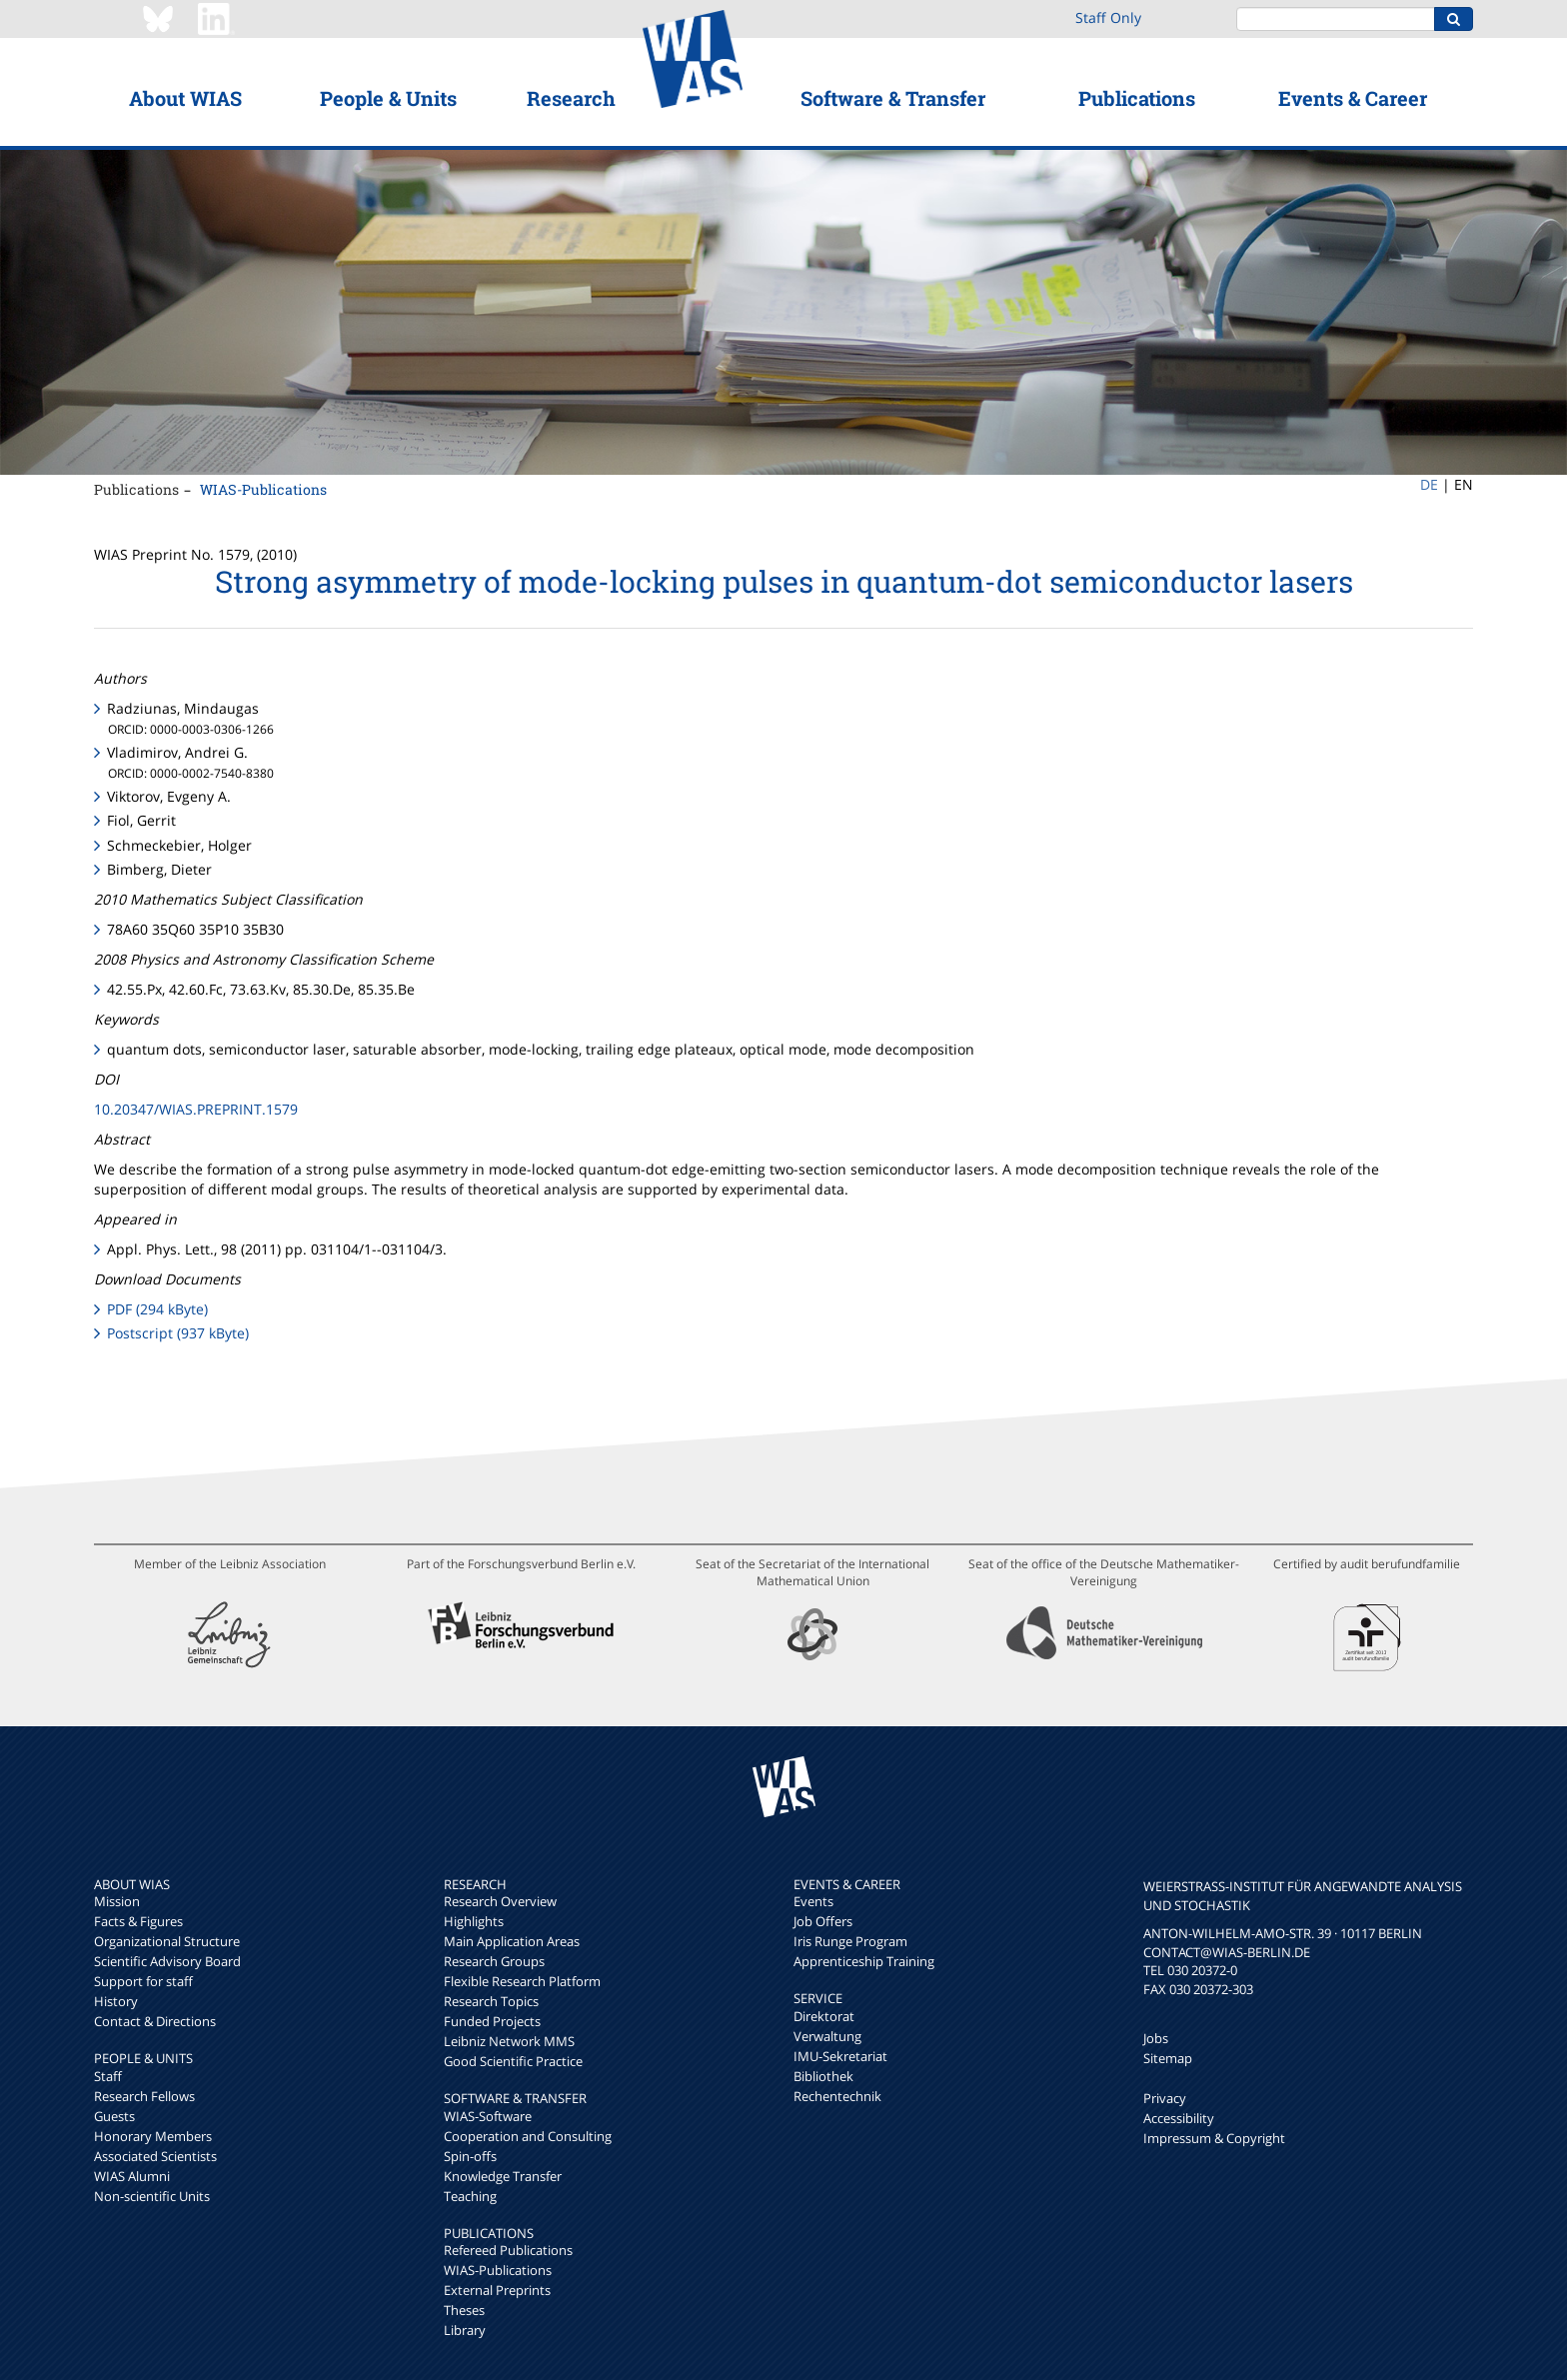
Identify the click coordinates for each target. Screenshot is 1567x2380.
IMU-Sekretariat (840, 2056)
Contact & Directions (155, 2021)
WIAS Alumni (132, 2176)
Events (813, 1901)
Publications (1136, 98)
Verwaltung (827, 2036)
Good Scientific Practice (513, 2061)
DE (1429, 484)
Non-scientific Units (152, 2196)
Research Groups (494, 1961)
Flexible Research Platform (522, 1981)
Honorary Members (153, 2136)
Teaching (470, 2196)
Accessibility (1178, 2118)
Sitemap (1167, 2058)
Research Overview (500, 1901)
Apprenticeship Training (863, 1961)
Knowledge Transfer (503, 2176)
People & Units (388, 98)
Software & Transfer (892, 98)
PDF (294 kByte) (157, 1308)
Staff (108, 2076)
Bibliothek (823, 2076)
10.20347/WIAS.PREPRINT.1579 (196, 1109)
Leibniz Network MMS (509, 2041)
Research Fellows (144, 2096)
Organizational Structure (167, 1941)
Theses (464, 2310)
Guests (114, 2116)
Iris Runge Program (850, 1941)
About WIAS (185, 98)
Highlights (474, 1921)
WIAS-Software (488, 2116)
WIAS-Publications (263, 489)
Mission (117, 1901)
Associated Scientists (155, 2156)
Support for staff (143, 1981)
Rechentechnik (837, 2096)
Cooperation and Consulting (528, 2136)
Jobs (1155, 2038)
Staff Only (1108, 17)
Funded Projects (492, 2021)
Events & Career (1352, 98)
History (116, 2001)
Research (571, 98)
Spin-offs (470, 2156)
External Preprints (497, 2290)
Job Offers (822, 1921)
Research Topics (491, 2001)
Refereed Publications (508, 2250)
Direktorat (823, 2016)
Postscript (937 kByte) (178, 1332)
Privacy (1164, 2098)
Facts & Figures (138, 1921)
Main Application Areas (512, 1941)
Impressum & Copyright (1214, 2138)
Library (465, 2330)
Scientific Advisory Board (167, 1961)
